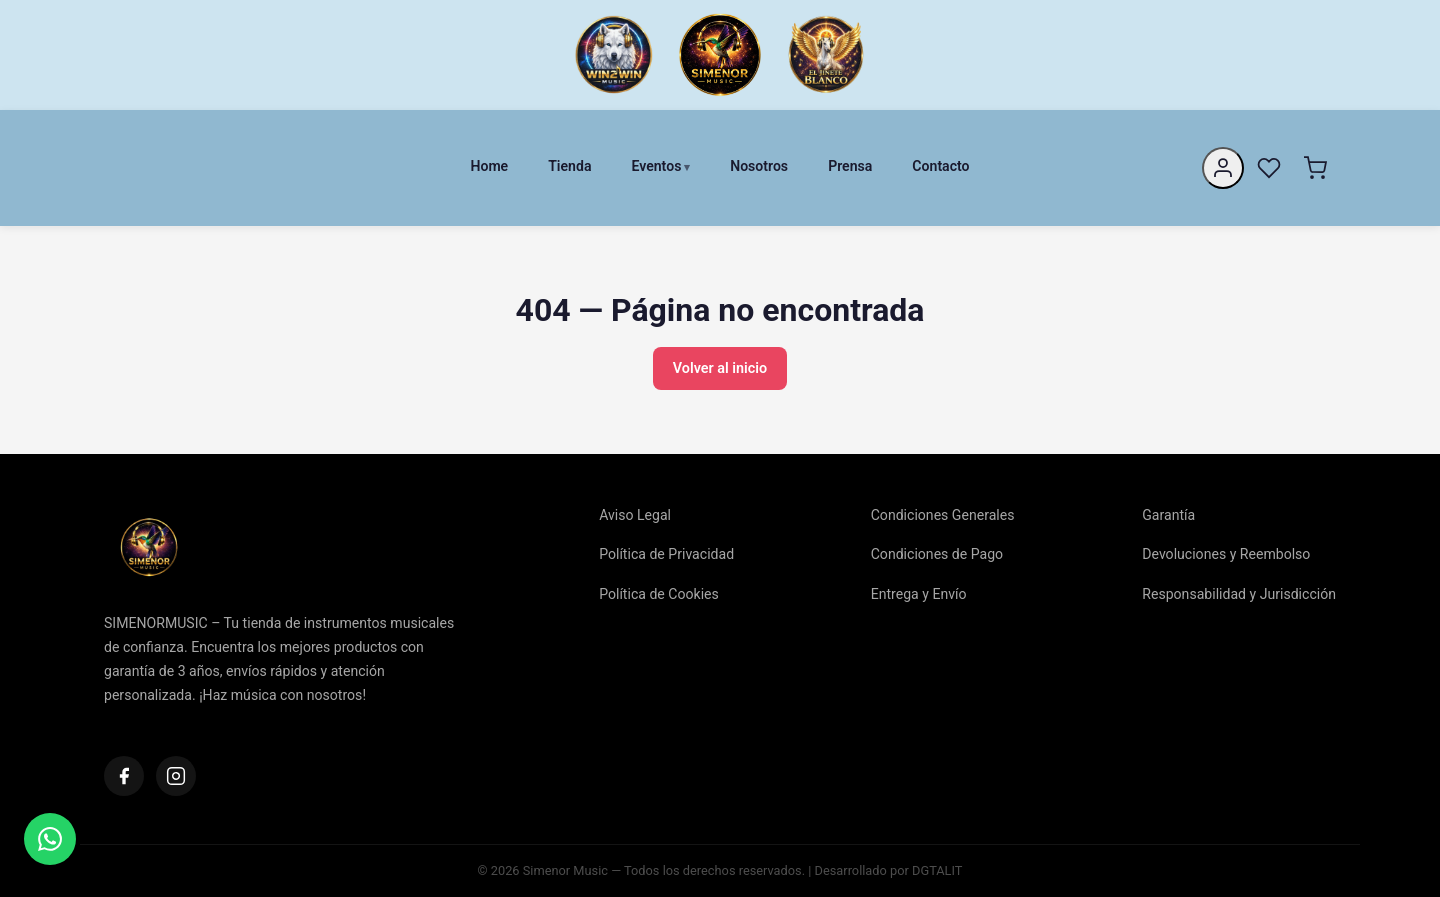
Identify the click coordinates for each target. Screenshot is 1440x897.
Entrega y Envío (919, 594)
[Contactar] (50, 839)
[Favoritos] (1269, 168)
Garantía (1168, 515)
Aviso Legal (635, 515)
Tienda (569, 166)
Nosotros (759, 166)
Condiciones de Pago (937, 554)
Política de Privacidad (666, 554)
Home (489, 166)
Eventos (656, 166)
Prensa (850, 166)
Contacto (940, 166)
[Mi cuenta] (1223, 168)
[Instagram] (176, 776)
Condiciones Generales (943, 515)
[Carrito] (1315, 168)
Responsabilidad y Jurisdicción (1239, 594)
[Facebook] (124, 776)
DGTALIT (937, 870)
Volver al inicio (720, 368)
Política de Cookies (659, 594)
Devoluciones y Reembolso (1226, 554)
